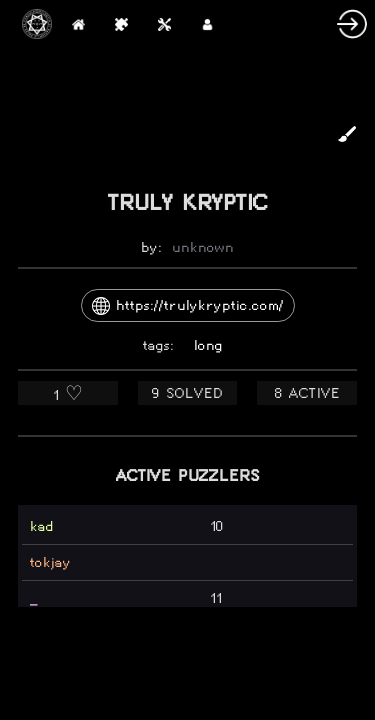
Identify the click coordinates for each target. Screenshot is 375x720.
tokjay (50, 562)
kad (42, 526)
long (208, 345)
